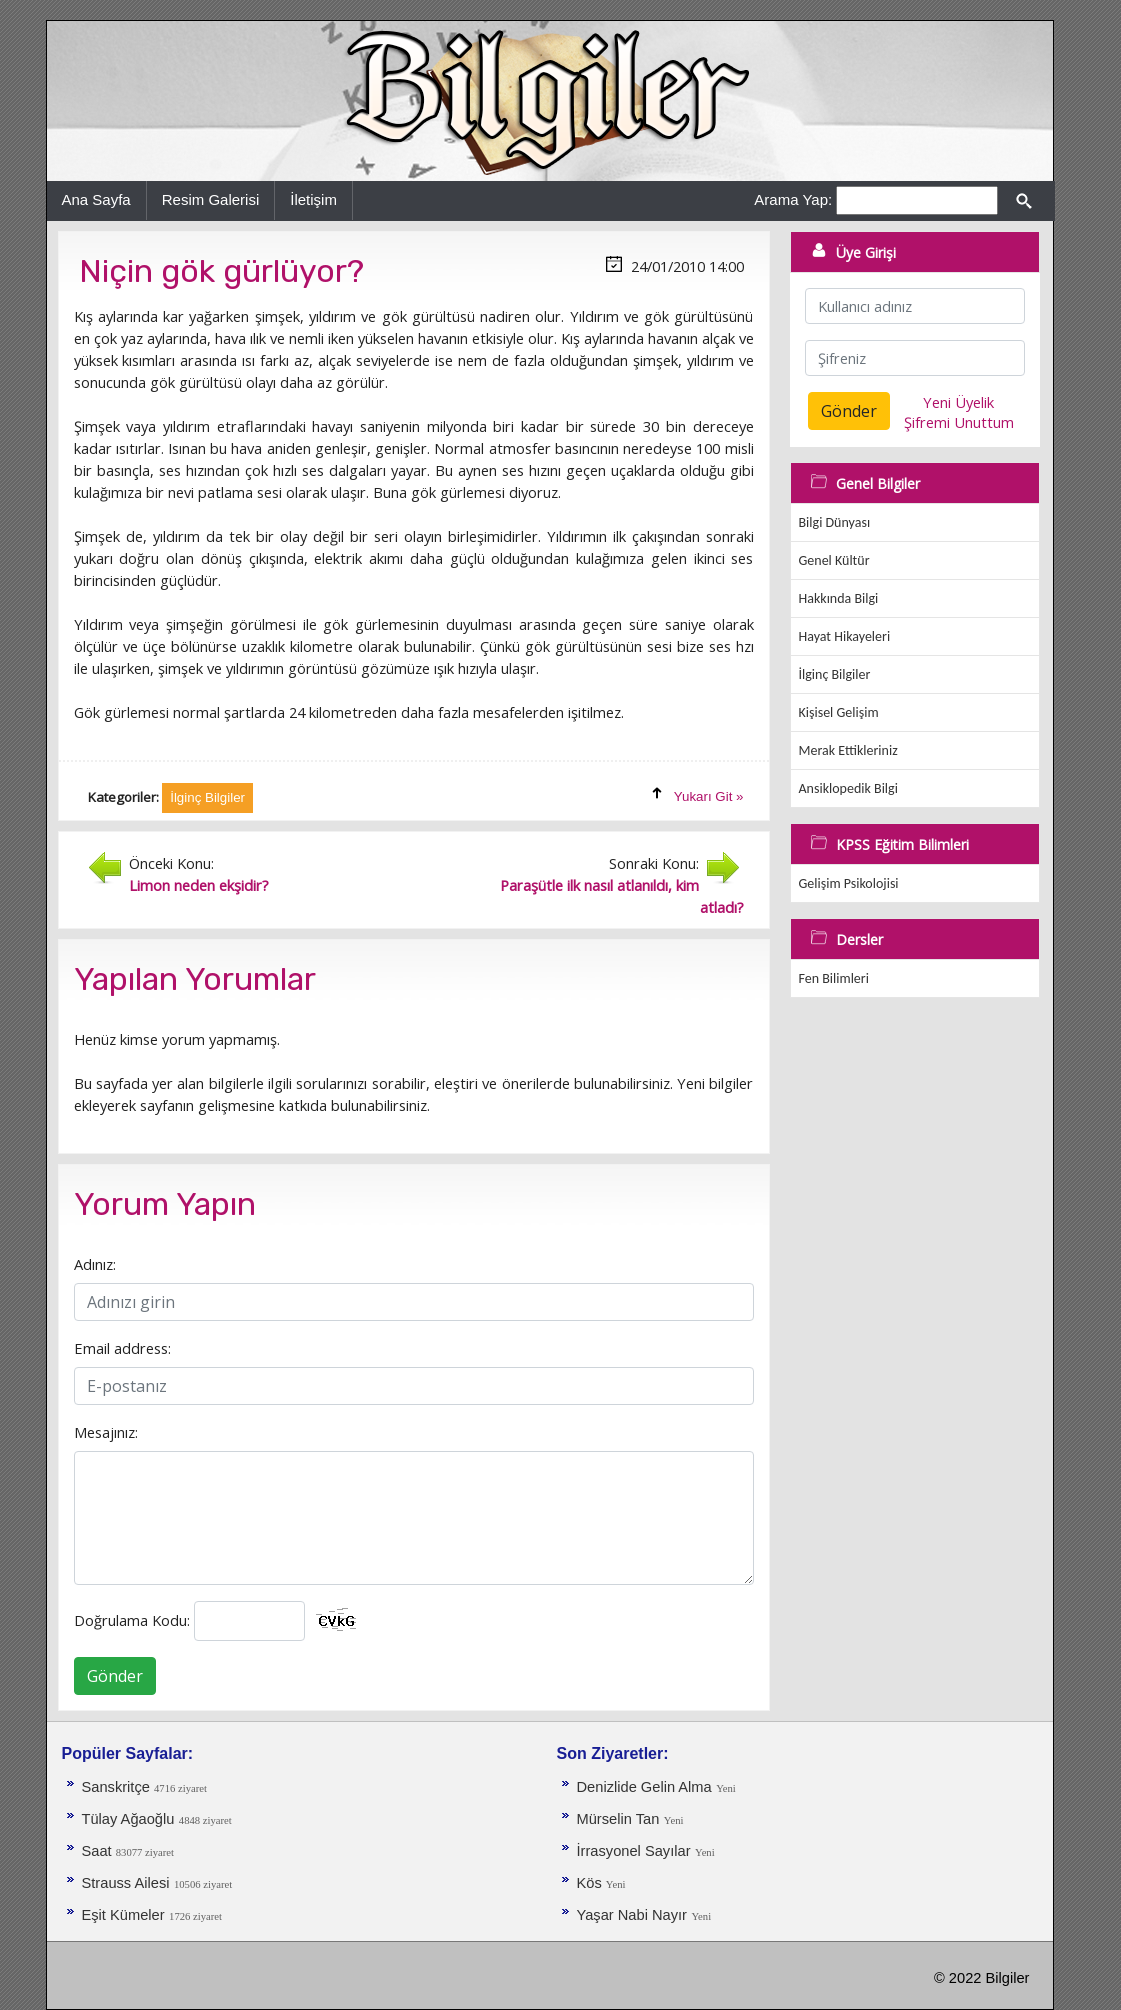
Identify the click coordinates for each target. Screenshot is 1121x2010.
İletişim (313, 199)
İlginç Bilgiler (835, 674)
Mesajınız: (106, 1432)
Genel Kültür (834, 560)
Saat (99, 1851)
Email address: (122, 1348)
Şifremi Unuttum (959, 422)
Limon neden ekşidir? (199, 885)
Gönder (115, 1676)
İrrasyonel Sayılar (634, 1851)
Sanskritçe (118, 1787)
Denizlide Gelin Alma (644, 1787)
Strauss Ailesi (126, 1883)
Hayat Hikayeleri (845, 636)
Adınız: (95, 1264)
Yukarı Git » (709, 796)
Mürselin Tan (618, 1819)
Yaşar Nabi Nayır (632, 1915)
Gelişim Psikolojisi (849, 883)
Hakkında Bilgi (839, 598)
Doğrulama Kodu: (132, 1620)
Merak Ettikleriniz (848, 750)
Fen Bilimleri (834, 978)
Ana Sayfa (96, 199)
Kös (591, 1883)
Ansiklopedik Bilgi (848, 788)
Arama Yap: (793, 199)
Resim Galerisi (211, 199)
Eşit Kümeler (123, 1915)
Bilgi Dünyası (835, 522)
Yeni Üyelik (958, 402)
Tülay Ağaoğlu (128, 1819)
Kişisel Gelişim (839, 712)
